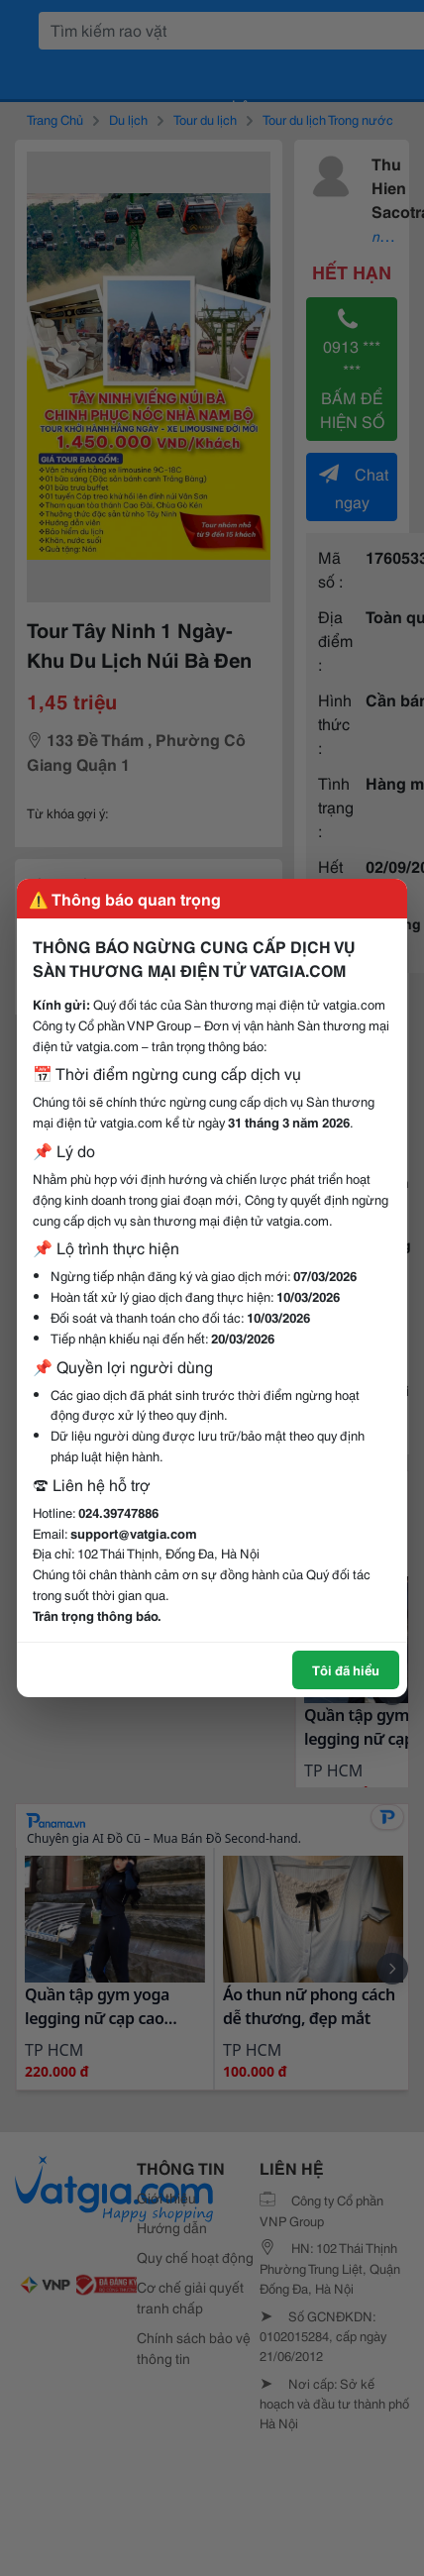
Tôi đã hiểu (345, 1669)
